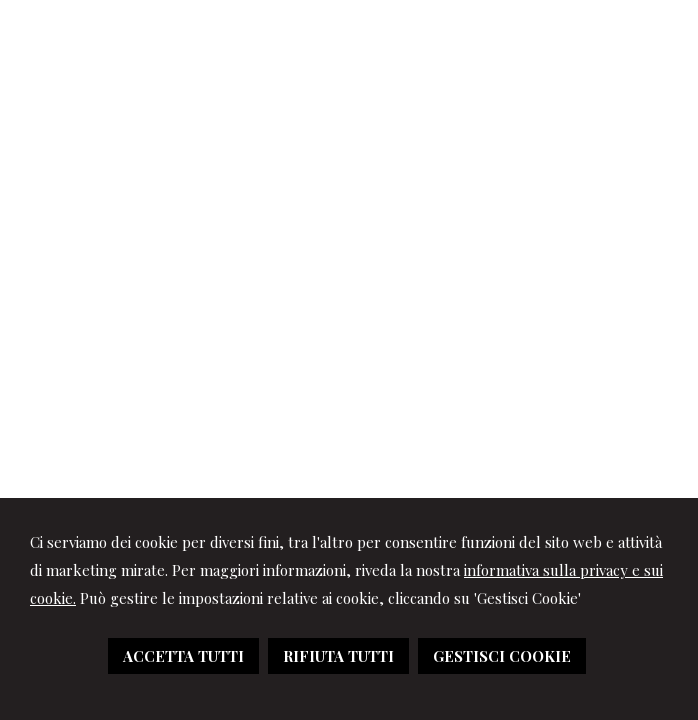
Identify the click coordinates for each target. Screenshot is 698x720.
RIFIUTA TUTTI (338, 656)
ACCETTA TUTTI (183, 656)
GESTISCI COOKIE (502, 656)
